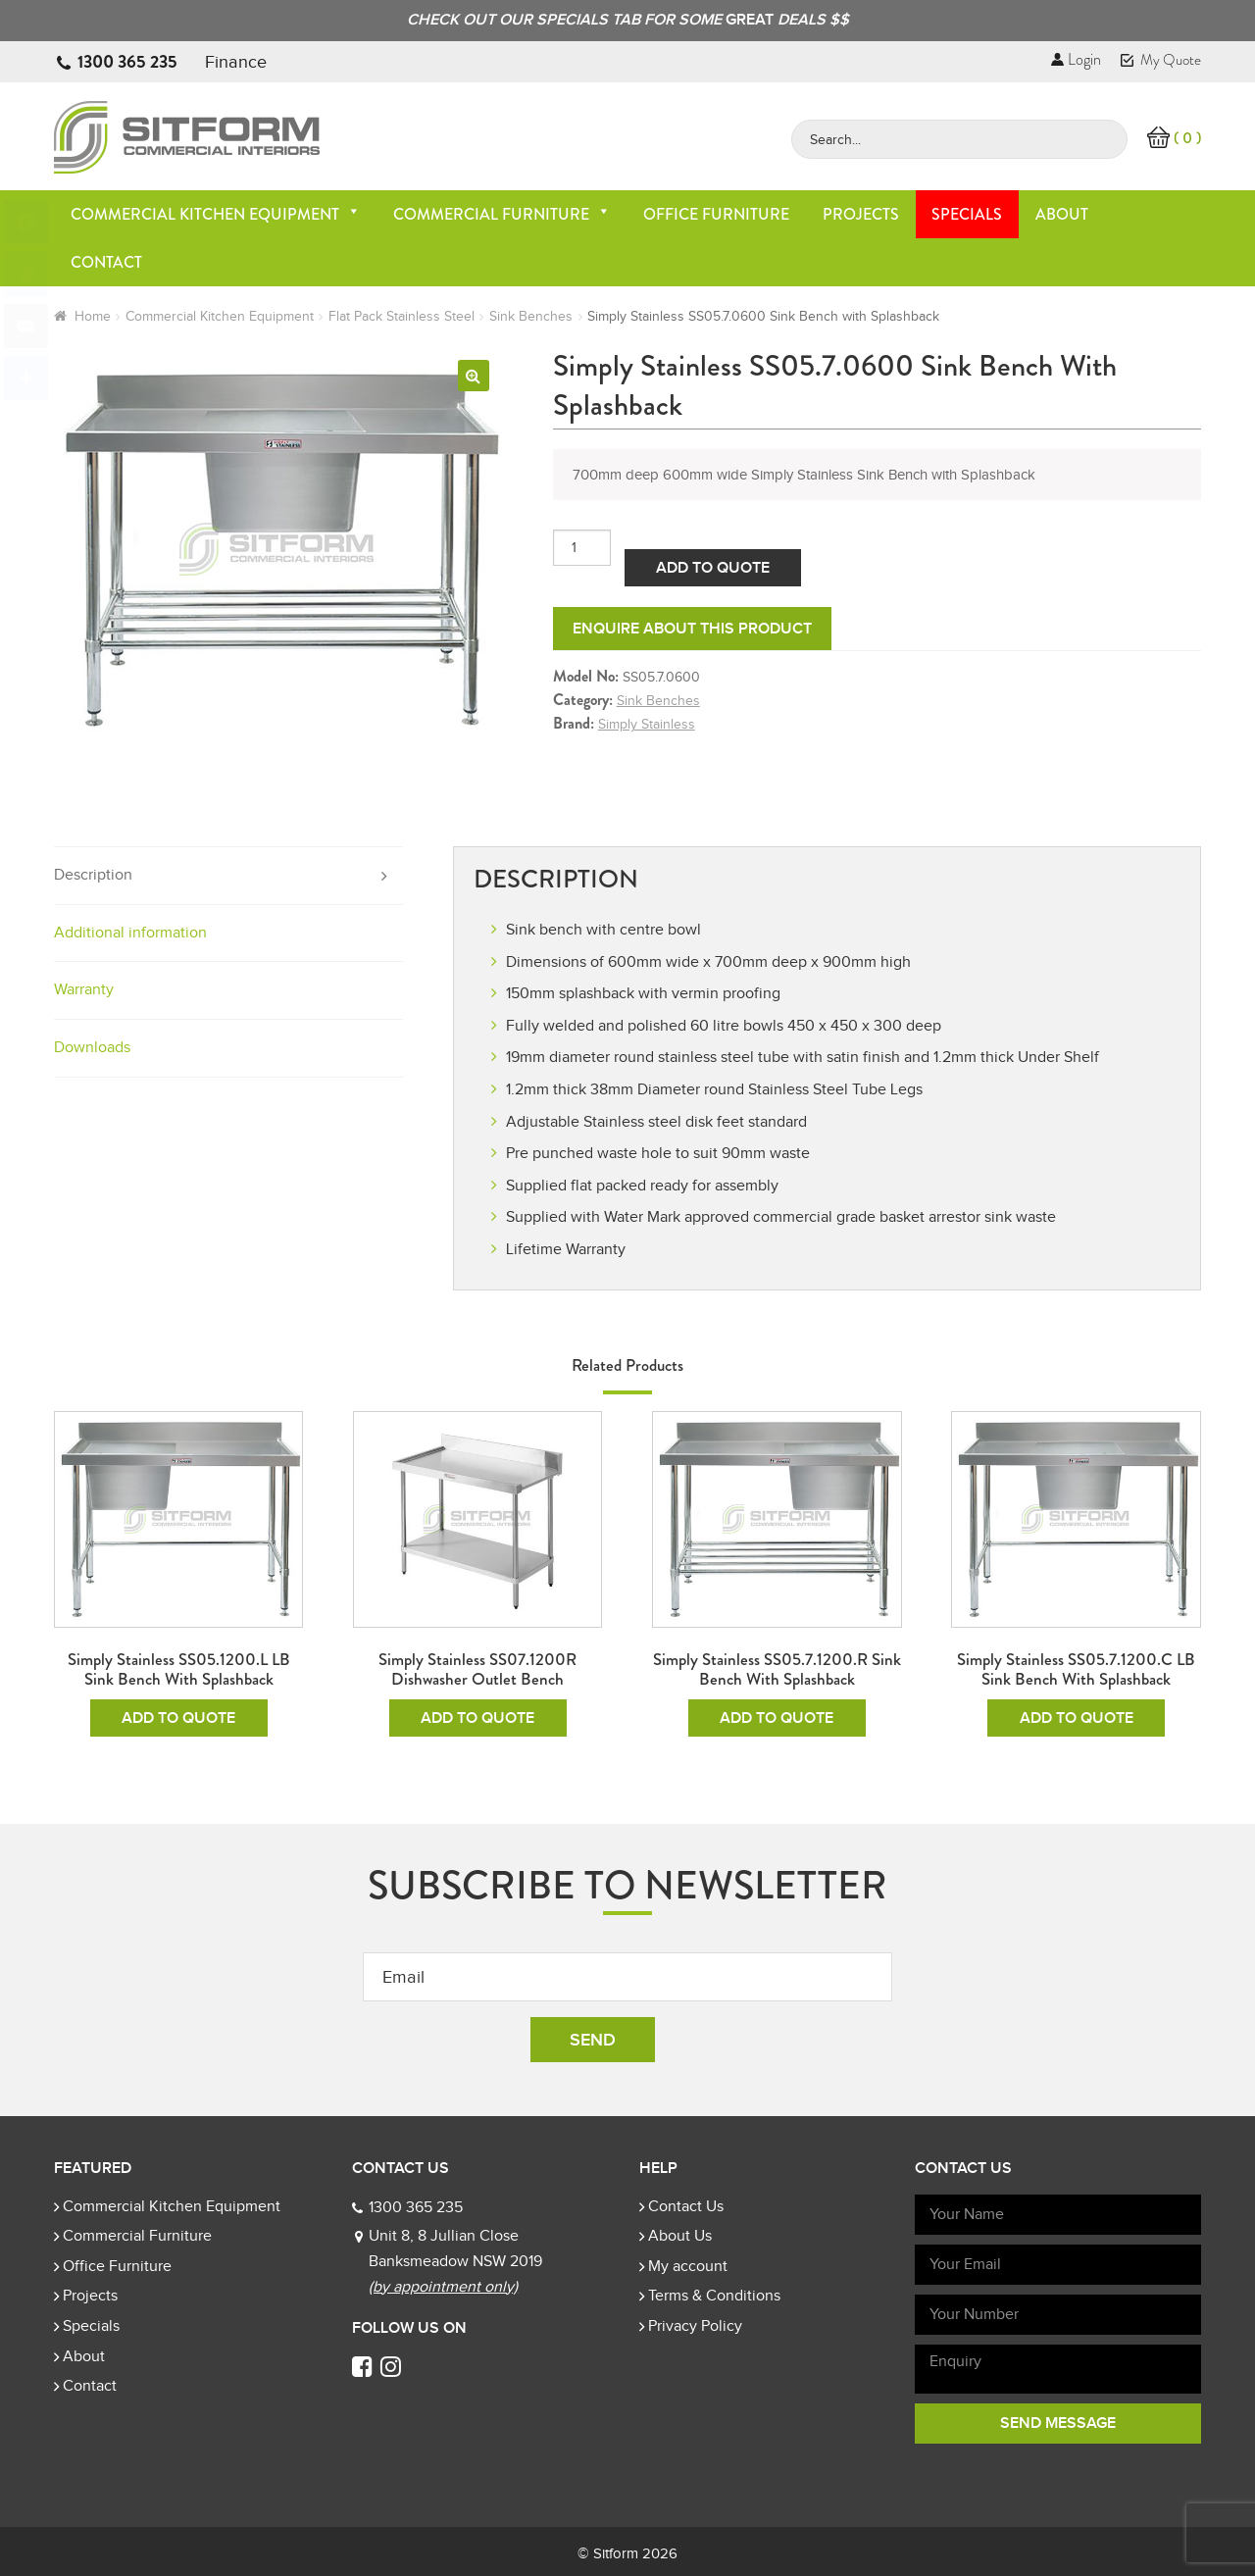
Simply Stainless (646, 724)
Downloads (92, 1047)
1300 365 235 (127, 62)
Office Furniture (716, 214)
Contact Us (686, 2206)
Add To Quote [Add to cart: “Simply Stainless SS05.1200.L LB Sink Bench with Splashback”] (178, 1718)
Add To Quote (713, 568)
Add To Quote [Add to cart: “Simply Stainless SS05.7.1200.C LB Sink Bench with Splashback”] (1076, 1718)
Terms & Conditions (714, 2295)
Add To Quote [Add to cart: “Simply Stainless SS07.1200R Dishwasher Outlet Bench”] (477, 1718)
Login (1076, 59)
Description (93, 875)
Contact (106, 262)
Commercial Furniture (502, 214)
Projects (861, 214)
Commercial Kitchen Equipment (216, 214)
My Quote (1161, 60)
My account (688, 2266)
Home (93, 316)
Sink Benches (531, 316)
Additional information (130, 932)
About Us (680, 2236)
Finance (236, 62)
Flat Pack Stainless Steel (401, 316)
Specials (966, 214)
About (1061, 214)
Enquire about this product (692, 628)
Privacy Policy (695, 2326)
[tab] (228, 876)
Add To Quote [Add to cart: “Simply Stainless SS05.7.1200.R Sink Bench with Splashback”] (776, 1718)
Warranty (84, 989)
